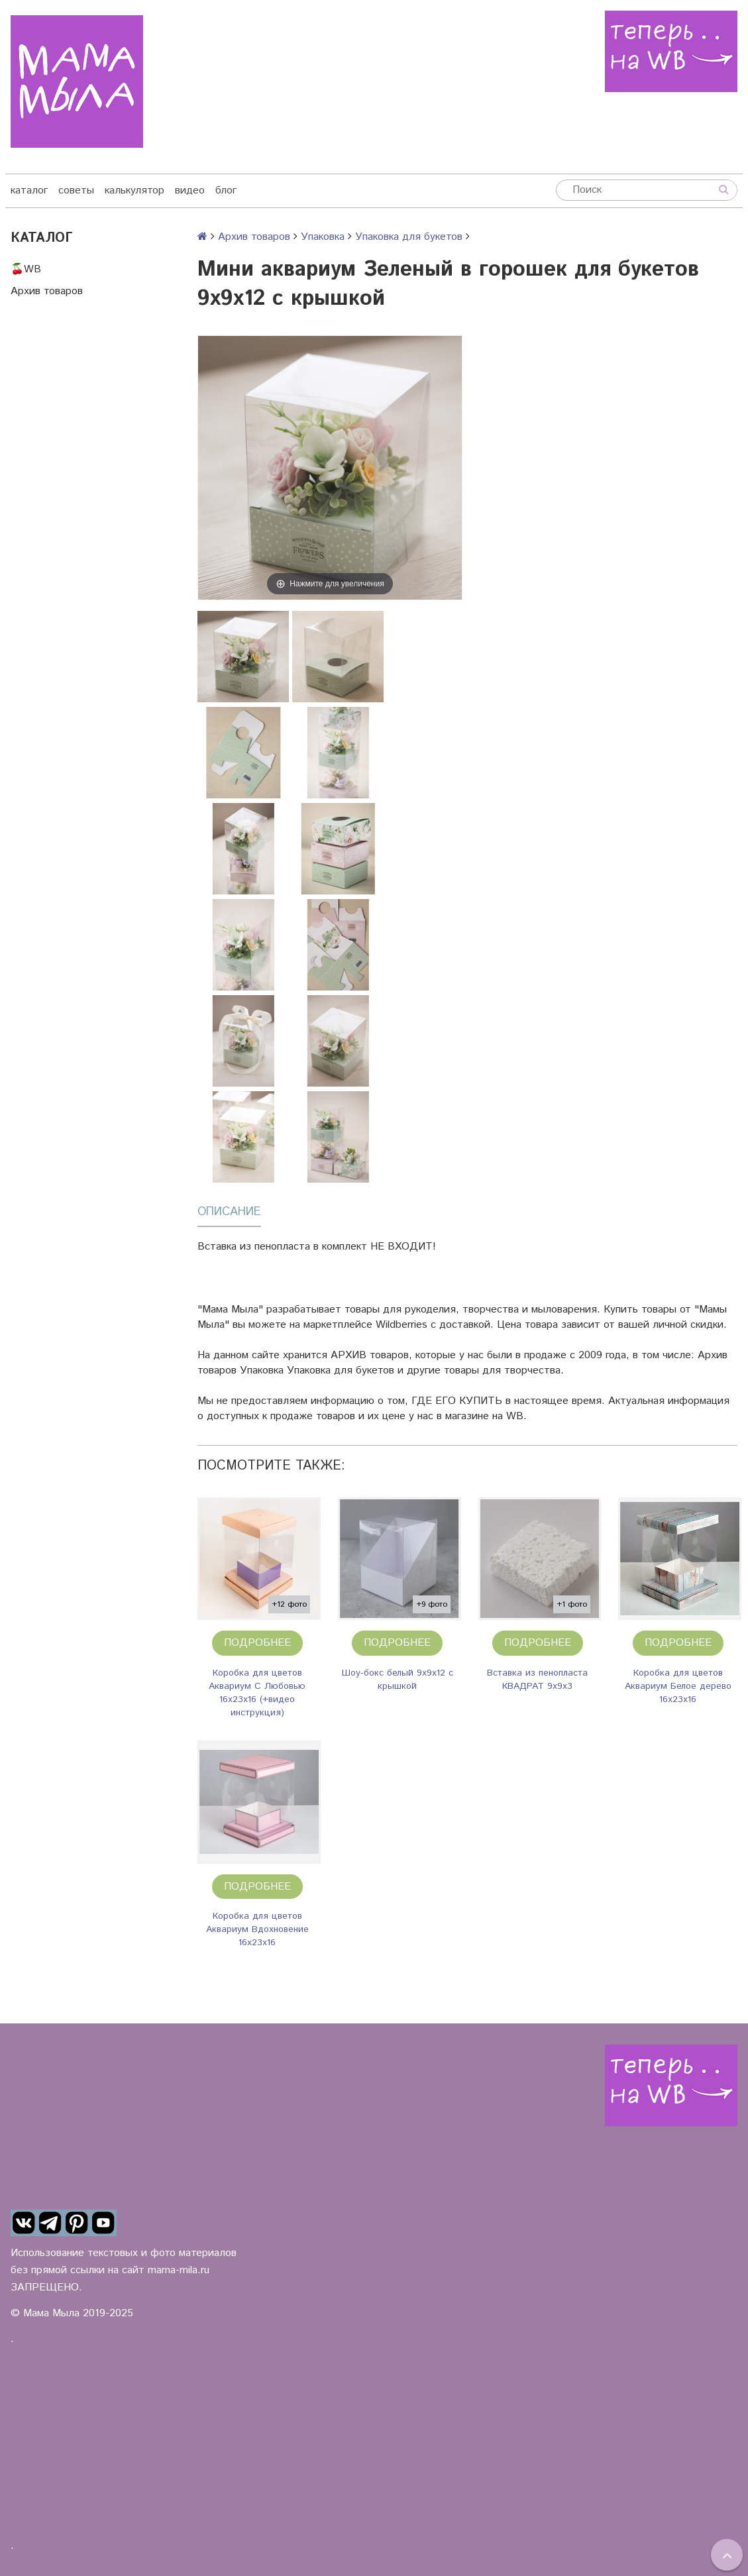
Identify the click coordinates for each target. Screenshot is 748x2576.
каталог (29, 190)
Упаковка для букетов (408, 236)
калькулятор (134, 190)
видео (190, 190)
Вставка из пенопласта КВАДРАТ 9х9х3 (537, 1679)
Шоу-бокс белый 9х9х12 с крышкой (397, 1679)
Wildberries (401, 1324)
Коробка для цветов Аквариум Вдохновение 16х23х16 (257, 1929)
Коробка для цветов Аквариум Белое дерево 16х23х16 (678, 1686)
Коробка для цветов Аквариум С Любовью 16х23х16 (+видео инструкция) (257, 1692)
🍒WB (26, 269)
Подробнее (257, 1642)
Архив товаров (47, 291)
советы (76, 190)
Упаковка (323, 236)
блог (226, 190)
